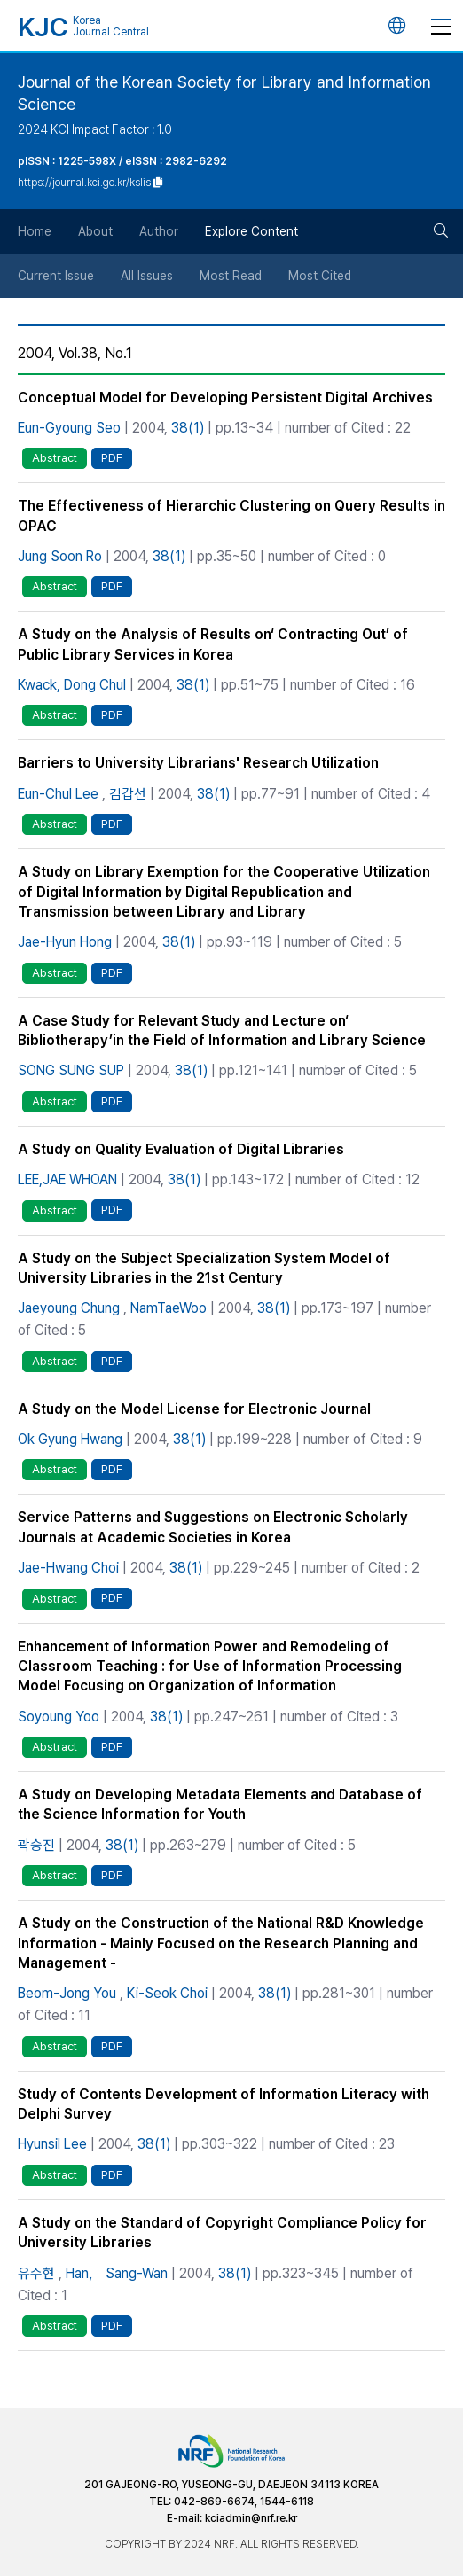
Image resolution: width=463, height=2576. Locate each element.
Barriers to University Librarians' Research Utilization (198, 762)
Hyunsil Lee (52, 2143)
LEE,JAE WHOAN (67, 1179)
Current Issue (56, 276)
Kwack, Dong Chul (72, 684)
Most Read (231, 276)
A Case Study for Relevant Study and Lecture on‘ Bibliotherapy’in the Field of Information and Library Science (222, 1030)
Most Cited (319, 276)
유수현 (36, 2273)
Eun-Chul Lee (58, 793)
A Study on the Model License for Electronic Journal (194, 1409)
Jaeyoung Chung (69, 1308)
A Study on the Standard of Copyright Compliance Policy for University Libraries (222, 2232)
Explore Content (251, 231)
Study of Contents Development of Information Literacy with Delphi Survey (223, 2104)
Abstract (54, 457)
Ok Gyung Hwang (70, 1439)
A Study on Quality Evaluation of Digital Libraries (181, 1149)
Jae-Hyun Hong (65, 941)
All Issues (147, 276)
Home (34, 231)
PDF (111, 457)
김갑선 (127, 793)
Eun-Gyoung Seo (69, 427)
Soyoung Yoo (58, 1716)
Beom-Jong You (67, 1993)
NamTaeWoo (168, 1308)
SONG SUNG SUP (71, 1070)
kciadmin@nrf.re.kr (251, 2518)
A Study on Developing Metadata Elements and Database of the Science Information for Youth (220, 1804)
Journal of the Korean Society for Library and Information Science (224, 93)
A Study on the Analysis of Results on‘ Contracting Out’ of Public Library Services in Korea (213, 644)
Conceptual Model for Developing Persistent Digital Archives (225, 397)
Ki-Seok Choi (167, 1993)
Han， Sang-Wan (117, 2273)
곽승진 (36, 1845)
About (95, 231)
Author (158, 231)
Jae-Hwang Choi (68, 1567)
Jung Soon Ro (60, 556)
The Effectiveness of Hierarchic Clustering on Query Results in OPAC (231, 515)
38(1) (187, 427)
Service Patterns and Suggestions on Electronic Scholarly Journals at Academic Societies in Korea (213, 1527)
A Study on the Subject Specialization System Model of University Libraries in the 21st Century (204, 1268)
